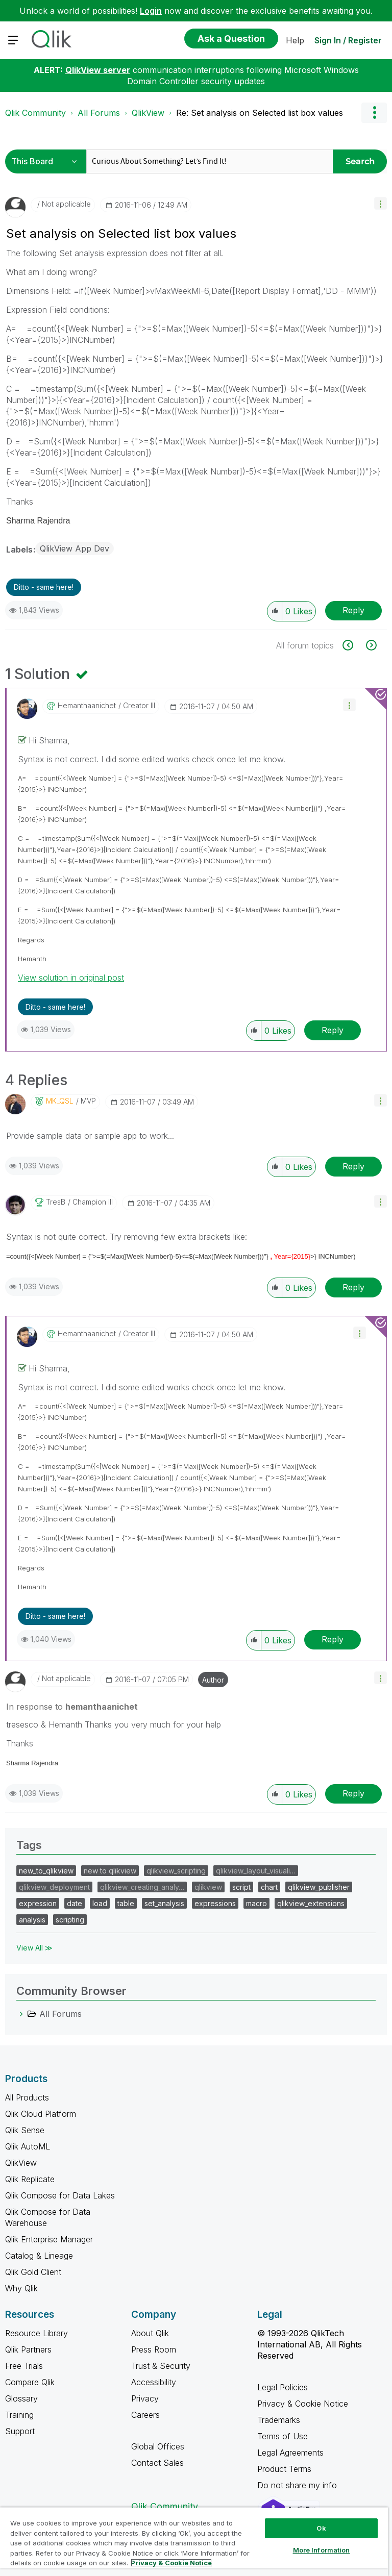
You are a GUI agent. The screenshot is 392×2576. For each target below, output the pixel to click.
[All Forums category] (21, 2013)
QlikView (148, 113)
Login (151, 11)
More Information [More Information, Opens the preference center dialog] (321, 2550)
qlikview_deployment (54, 1887)
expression (38, 1903)
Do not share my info (298, 2485)
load (99, 1903)
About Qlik (150, 2333)
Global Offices (157, 2446)
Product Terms (284, 2469)
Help (295, 40)
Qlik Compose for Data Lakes (60, 2195)
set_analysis (164, 1903)
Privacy (145, 2398)
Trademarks (278, 2420)
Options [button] (374, 113)
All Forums (99, 113)
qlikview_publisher (319, 1887)
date (74, 1903)
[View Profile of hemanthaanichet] (87, 705)
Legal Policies (282, 2387)
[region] (194, 2541)
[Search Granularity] (47, 161)
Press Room (153, 2349)
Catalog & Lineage (39, 2255)
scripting (70, 1919)
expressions (215, 1903)
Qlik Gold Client (33, 2272)
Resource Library (36, 2333)
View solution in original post (71, 977)
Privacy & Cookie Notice (302, 2403)
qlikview (208, 1887)
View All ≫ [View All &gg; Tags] (34, 1947)
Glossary (21, 2398)
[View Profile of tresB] (55, 1202)
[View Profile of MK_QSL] (60, 1101)
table (125, 1903)
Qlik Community (35, 113)
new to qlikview (110, 1870)
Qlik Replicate (30, 2179)
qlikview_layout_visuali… (256, 1870)
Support (20, 2431)
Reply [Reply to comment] (333, 1030)
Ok (321, 2528)
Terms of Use (282, 2436)
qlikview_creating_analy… (142, 1887)
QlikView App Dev (74, 548)
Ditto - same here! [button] (44, 587)
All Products (27, 2097)
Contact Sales (157, 2463)
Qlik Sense (24, 2130)
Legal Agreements (290, 2452)
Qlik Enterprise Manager (49, 2239)
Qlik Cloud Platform (40, 2114)
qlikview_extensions (311, 1903)
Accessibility (153, 2382)
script (241, 1887)
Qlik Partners (28, 2349)
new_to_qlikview (46, 1870)
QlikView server (97, 70)
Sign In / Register (348, 40)
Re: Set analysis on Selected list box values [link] (259, 113)
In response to (72, 1707)
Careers (145, 2415)
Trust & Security (160, 2366)
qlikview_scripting (176, 1870)
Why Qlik (21, 2288)
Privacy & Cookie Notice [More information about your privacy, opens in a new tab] (171, 2563)
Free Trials (24, 2366)
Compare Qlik (30, 2382)
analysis (32, 1919)
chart (269, 1887)
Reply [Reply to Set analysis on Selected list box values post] (353, 610)
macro (256, 1903)
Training (19, 2415)
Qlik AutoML (27, 2146)
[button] (380, 203)
